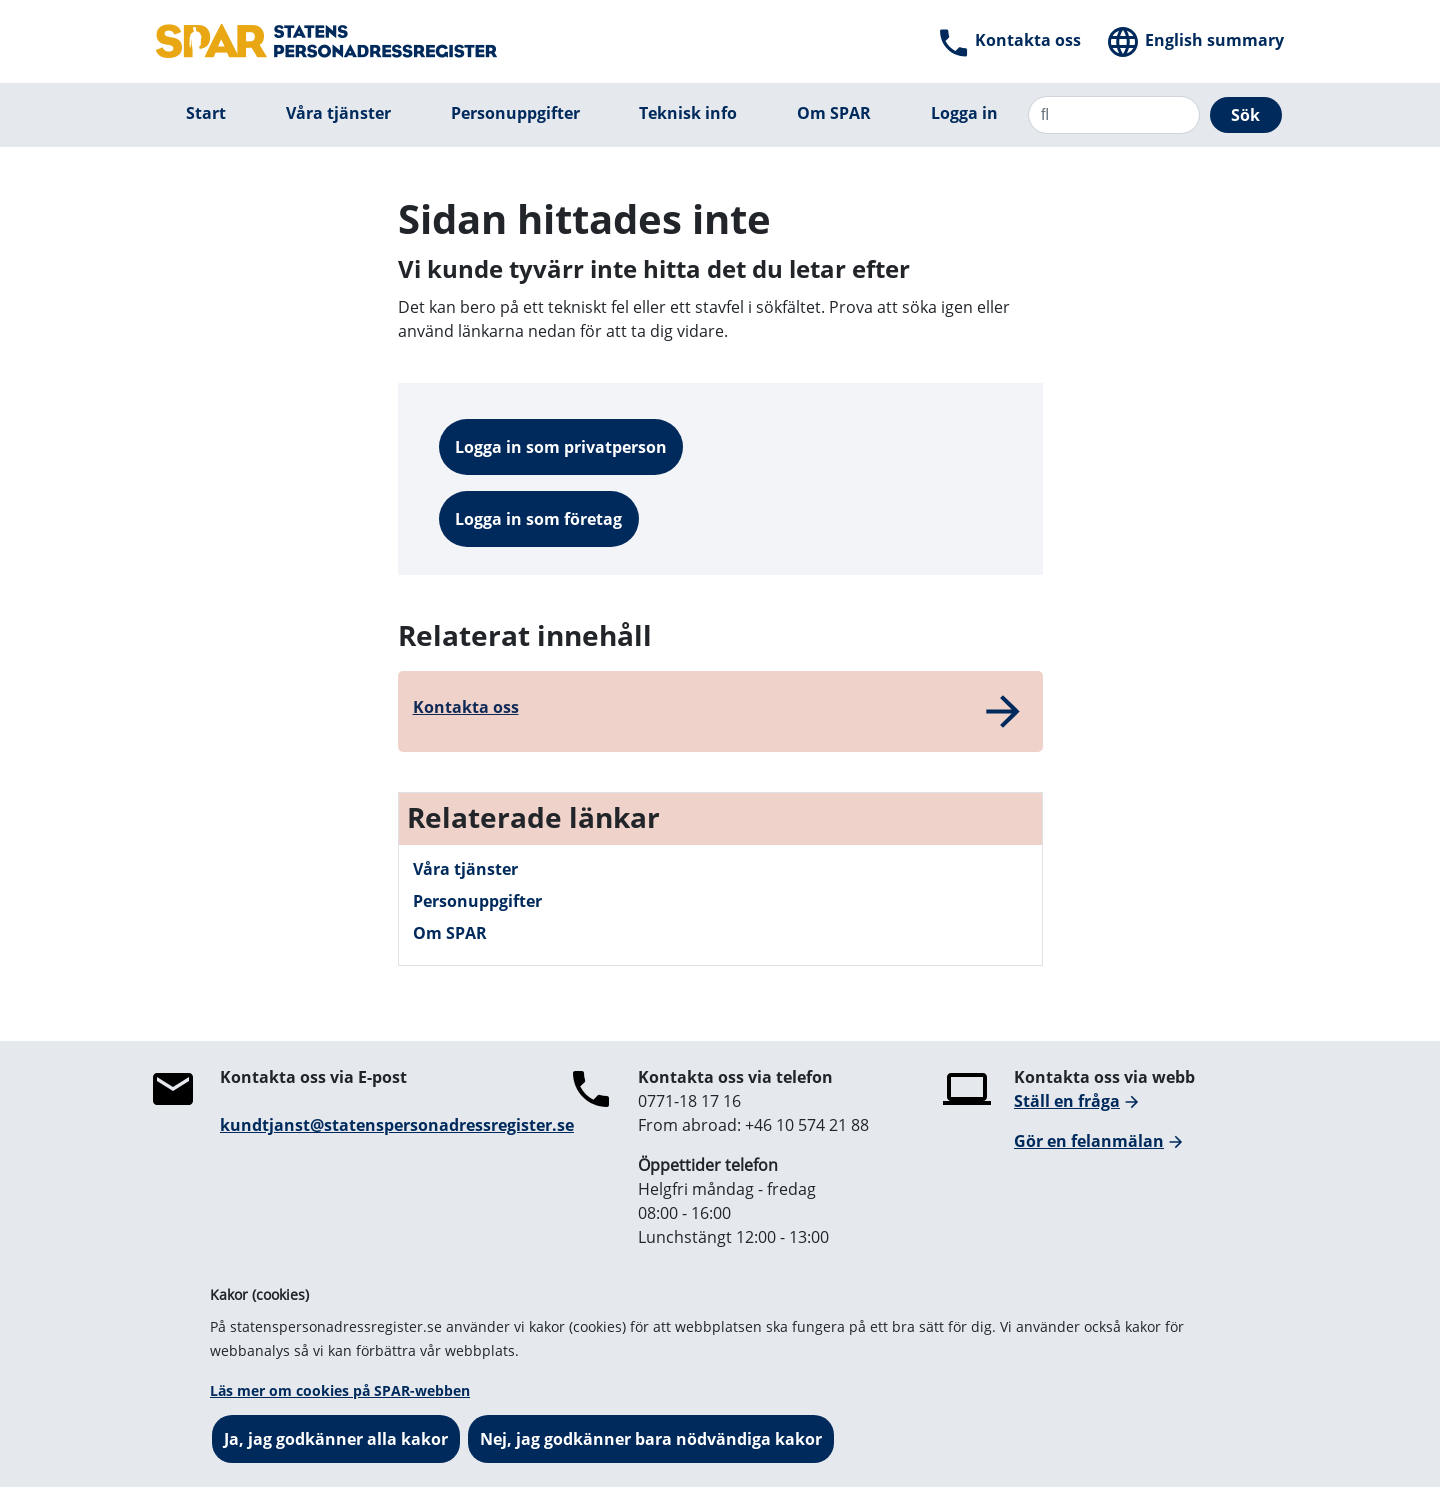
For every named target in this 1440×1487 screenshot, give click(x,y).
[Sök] (1114, 115)
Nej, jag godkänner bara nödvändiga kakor (651, 1439)
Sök (1245, 115)
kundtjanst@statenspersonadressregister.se (397, 1125)
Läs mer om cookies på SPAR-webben (340, 1390)
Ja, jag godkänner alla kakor (336, 1439)
